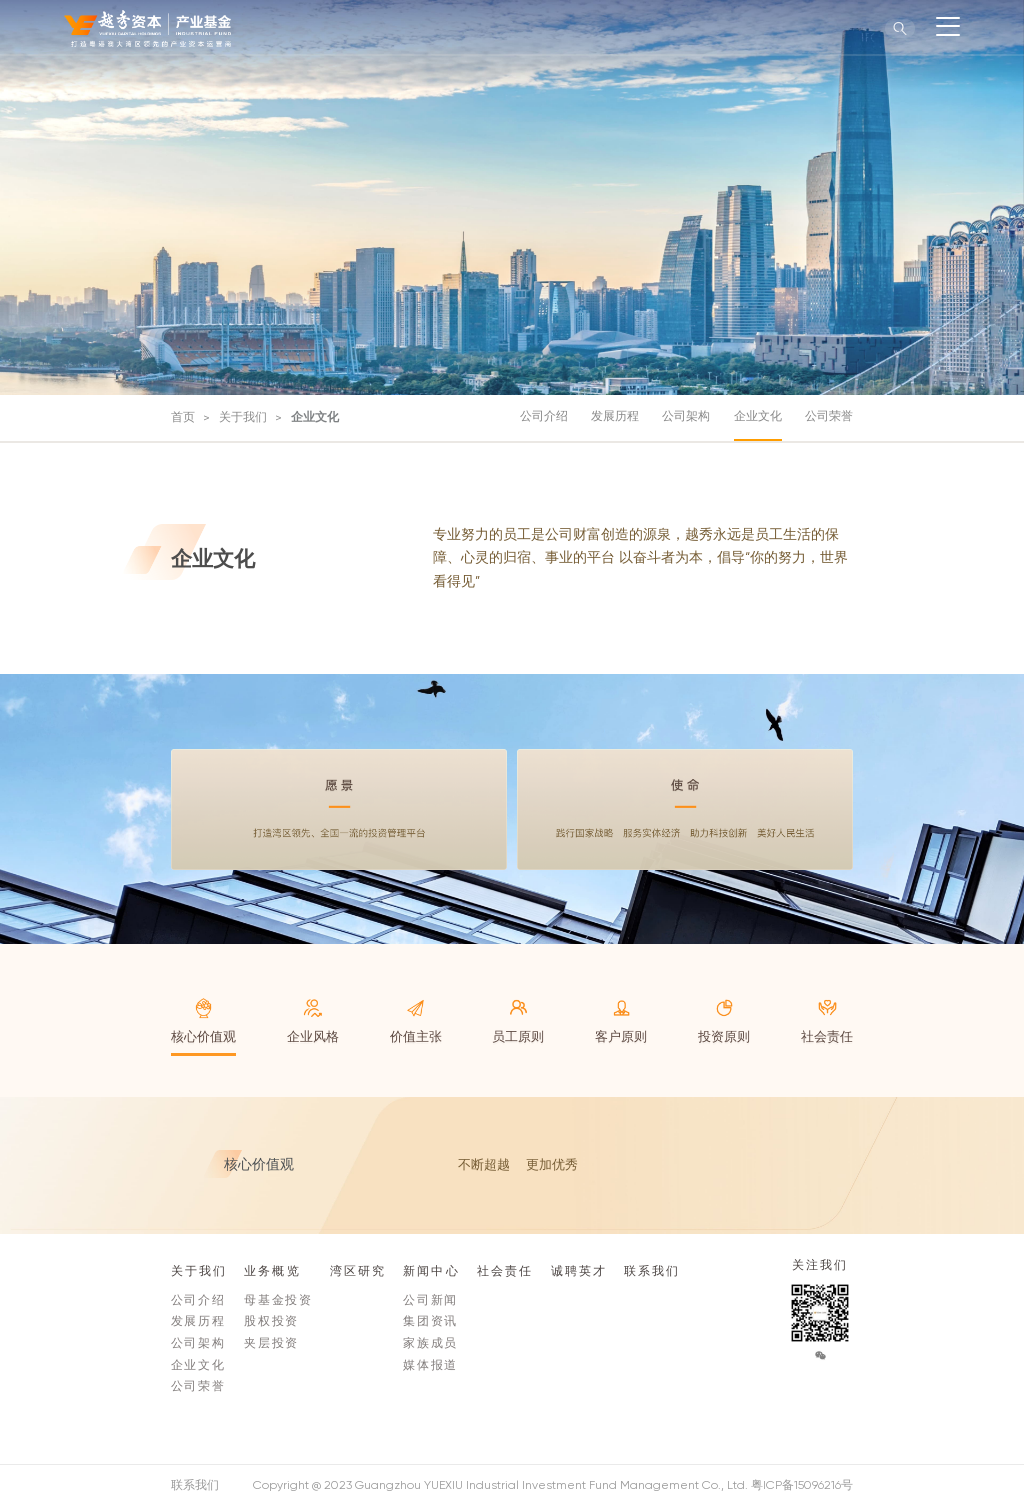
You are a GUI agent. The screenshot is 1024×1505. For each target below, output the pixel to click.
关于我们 (243, 417)
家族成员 (430, 1343)
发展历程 (615, 416)
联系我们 (652, 1271)
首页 (183, 417)
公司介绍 (544, 416)
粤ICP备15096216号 (802, 1485)
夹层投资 (271, 1343)
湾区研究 (358, 1271)
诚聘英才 (579, 1271)
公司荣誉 (829, 416)
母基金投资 (278, 1300)
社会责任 (505, 1271)
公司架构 (686, 416)
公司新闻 (430, 1300)
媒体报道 (430, 1365)
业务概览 (272, 1271)
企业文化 (315, 417)
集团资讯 (430, 1321)
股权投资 (271, 1321)
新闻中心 (431, 1271)
